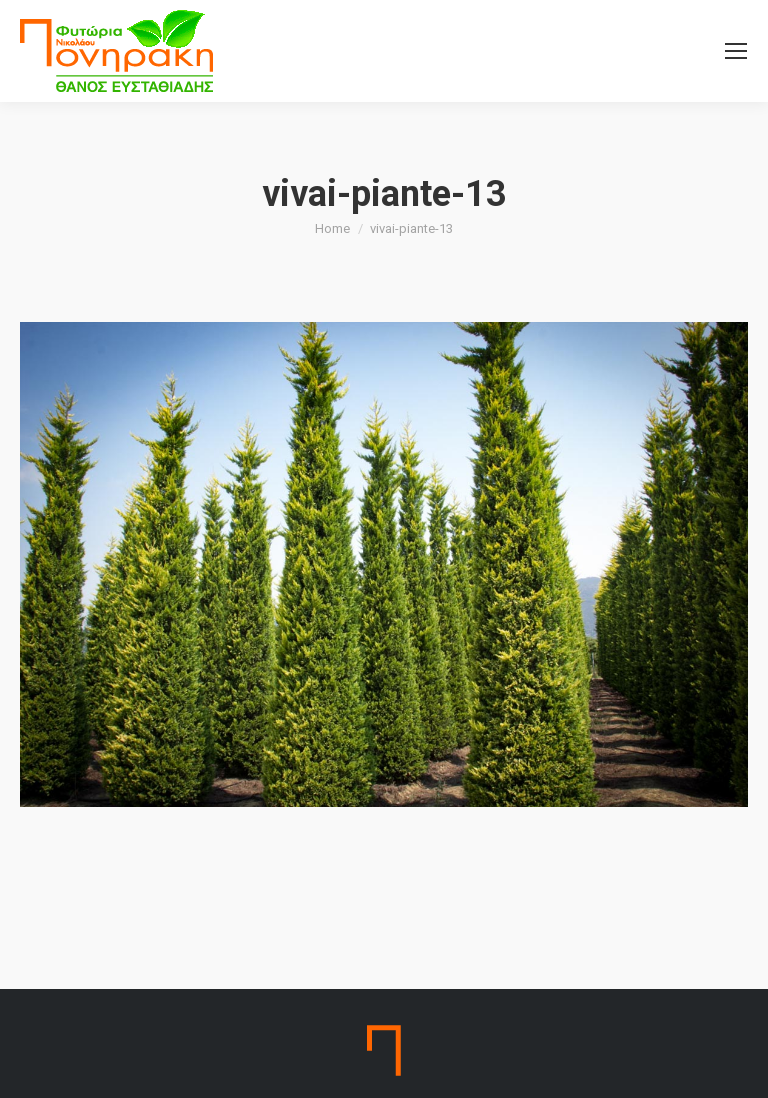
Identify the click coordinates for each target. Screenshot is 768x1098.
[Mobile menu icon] (736, 51)
